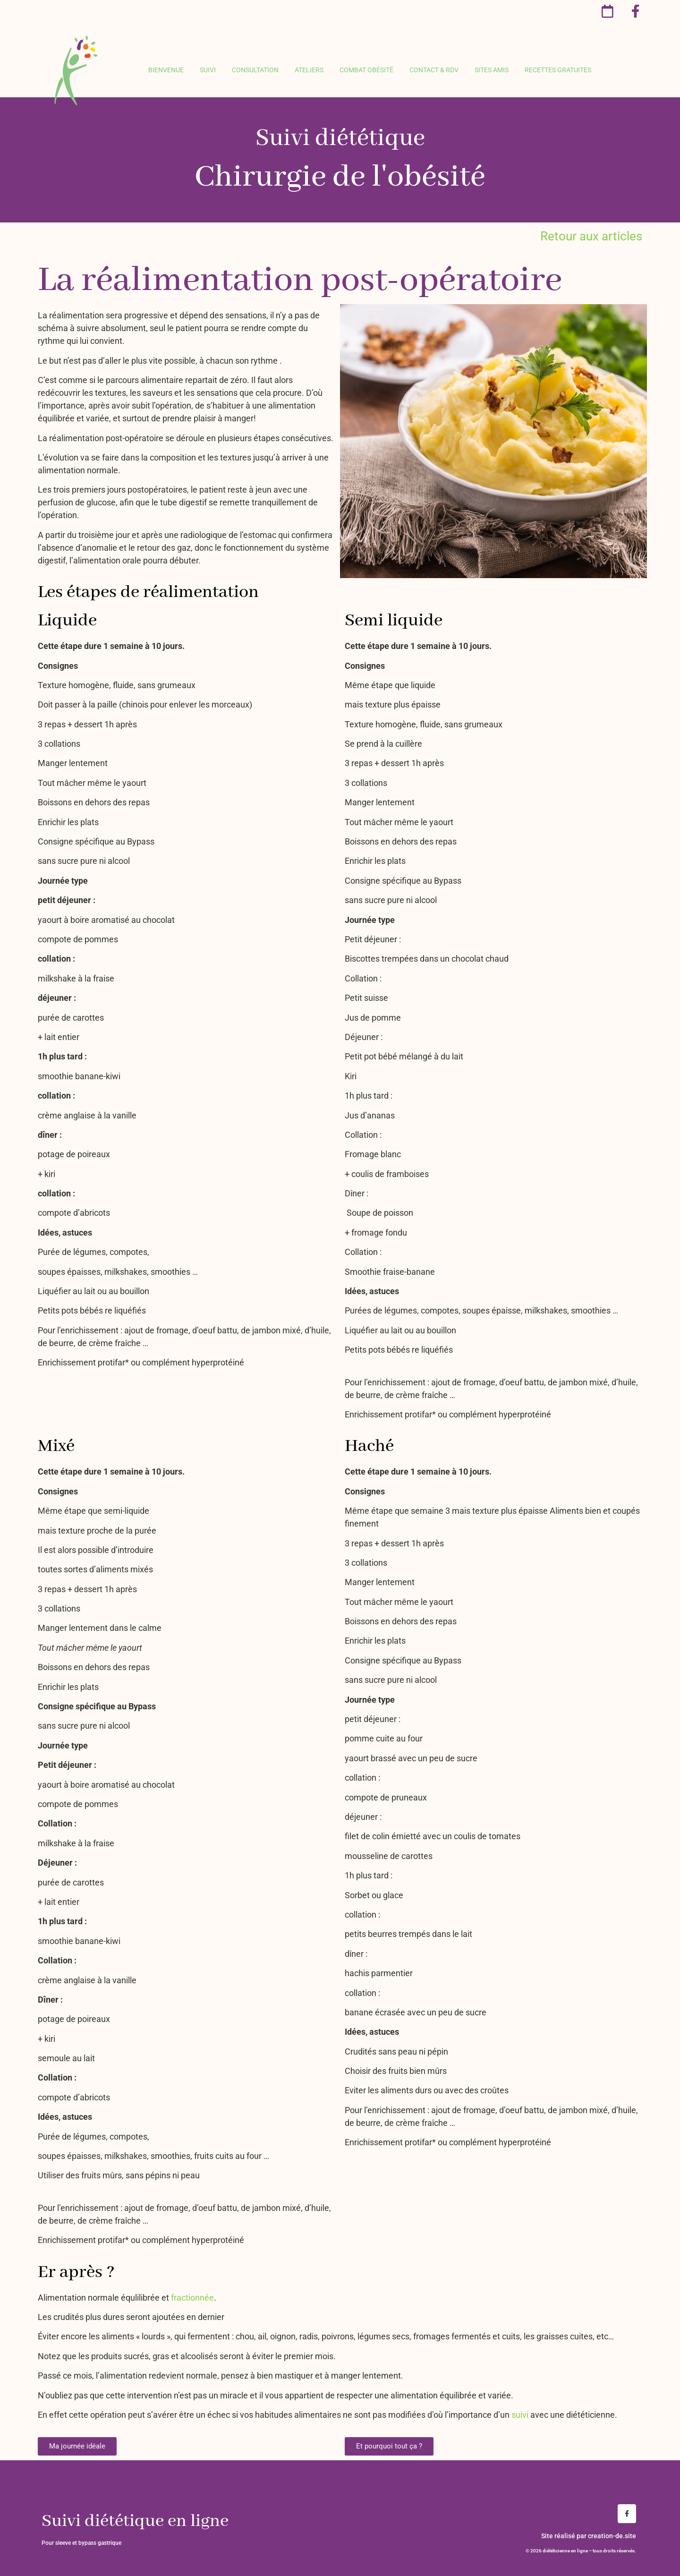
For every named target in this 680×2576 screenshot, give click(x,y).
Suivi (208, 70)
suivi (519, 2415)
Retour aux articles (591, 236)
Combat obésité (366, 70)
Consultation (255, 70)
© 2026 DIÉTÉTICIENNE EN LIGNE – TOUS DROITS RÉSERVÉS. (581, 2550)
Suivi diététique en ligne (135, 2521)
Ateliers (309, 70)
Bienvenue (166, 70)
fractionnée (192, 2298)
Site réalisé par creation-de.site (588, 2536)
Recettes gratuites (558, 70)
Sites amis (492, 70)
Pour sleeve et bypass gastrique (81, 2543)
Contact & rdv (434, 70)
